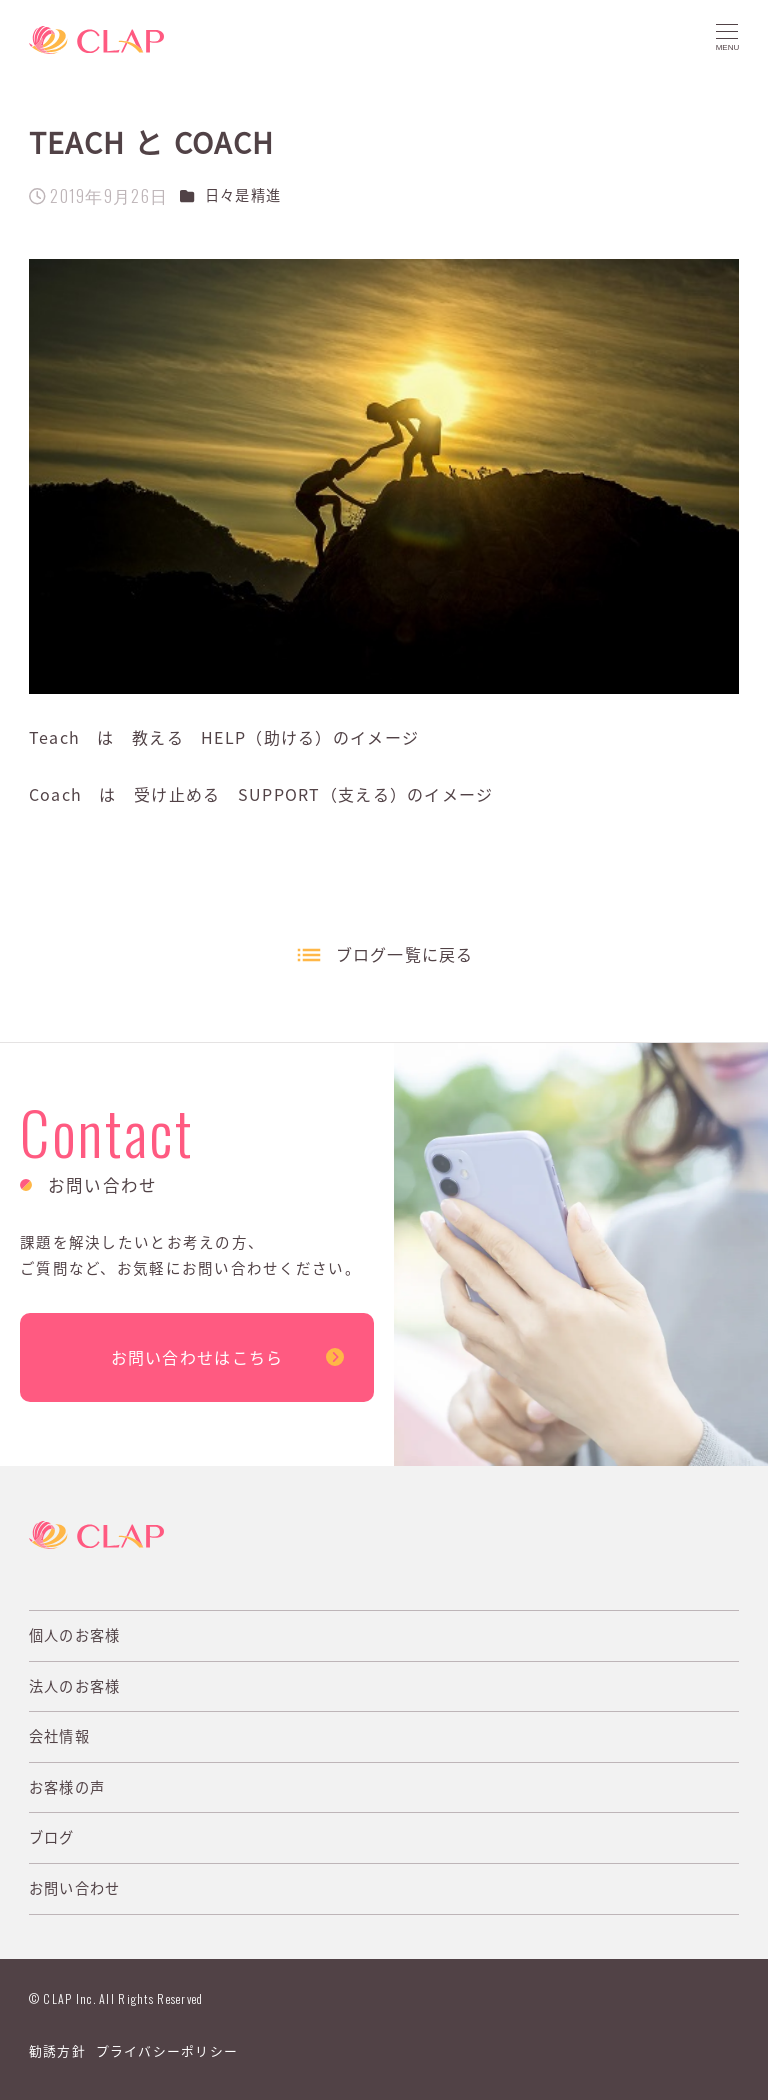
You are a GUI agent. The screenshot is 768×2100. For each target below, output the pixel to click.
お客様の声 (67, 1787)
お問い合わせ (75, 1888)
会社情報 (59, 1736)
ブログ (52, 1837)
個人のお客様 (75, 1635)
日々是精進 (243, 195)
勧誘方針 (57, 2050)
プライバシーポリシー (167, 2050)
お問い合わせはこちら (197, 1357)
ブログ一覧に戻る (405, 954)
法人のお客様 (75, 1686)
